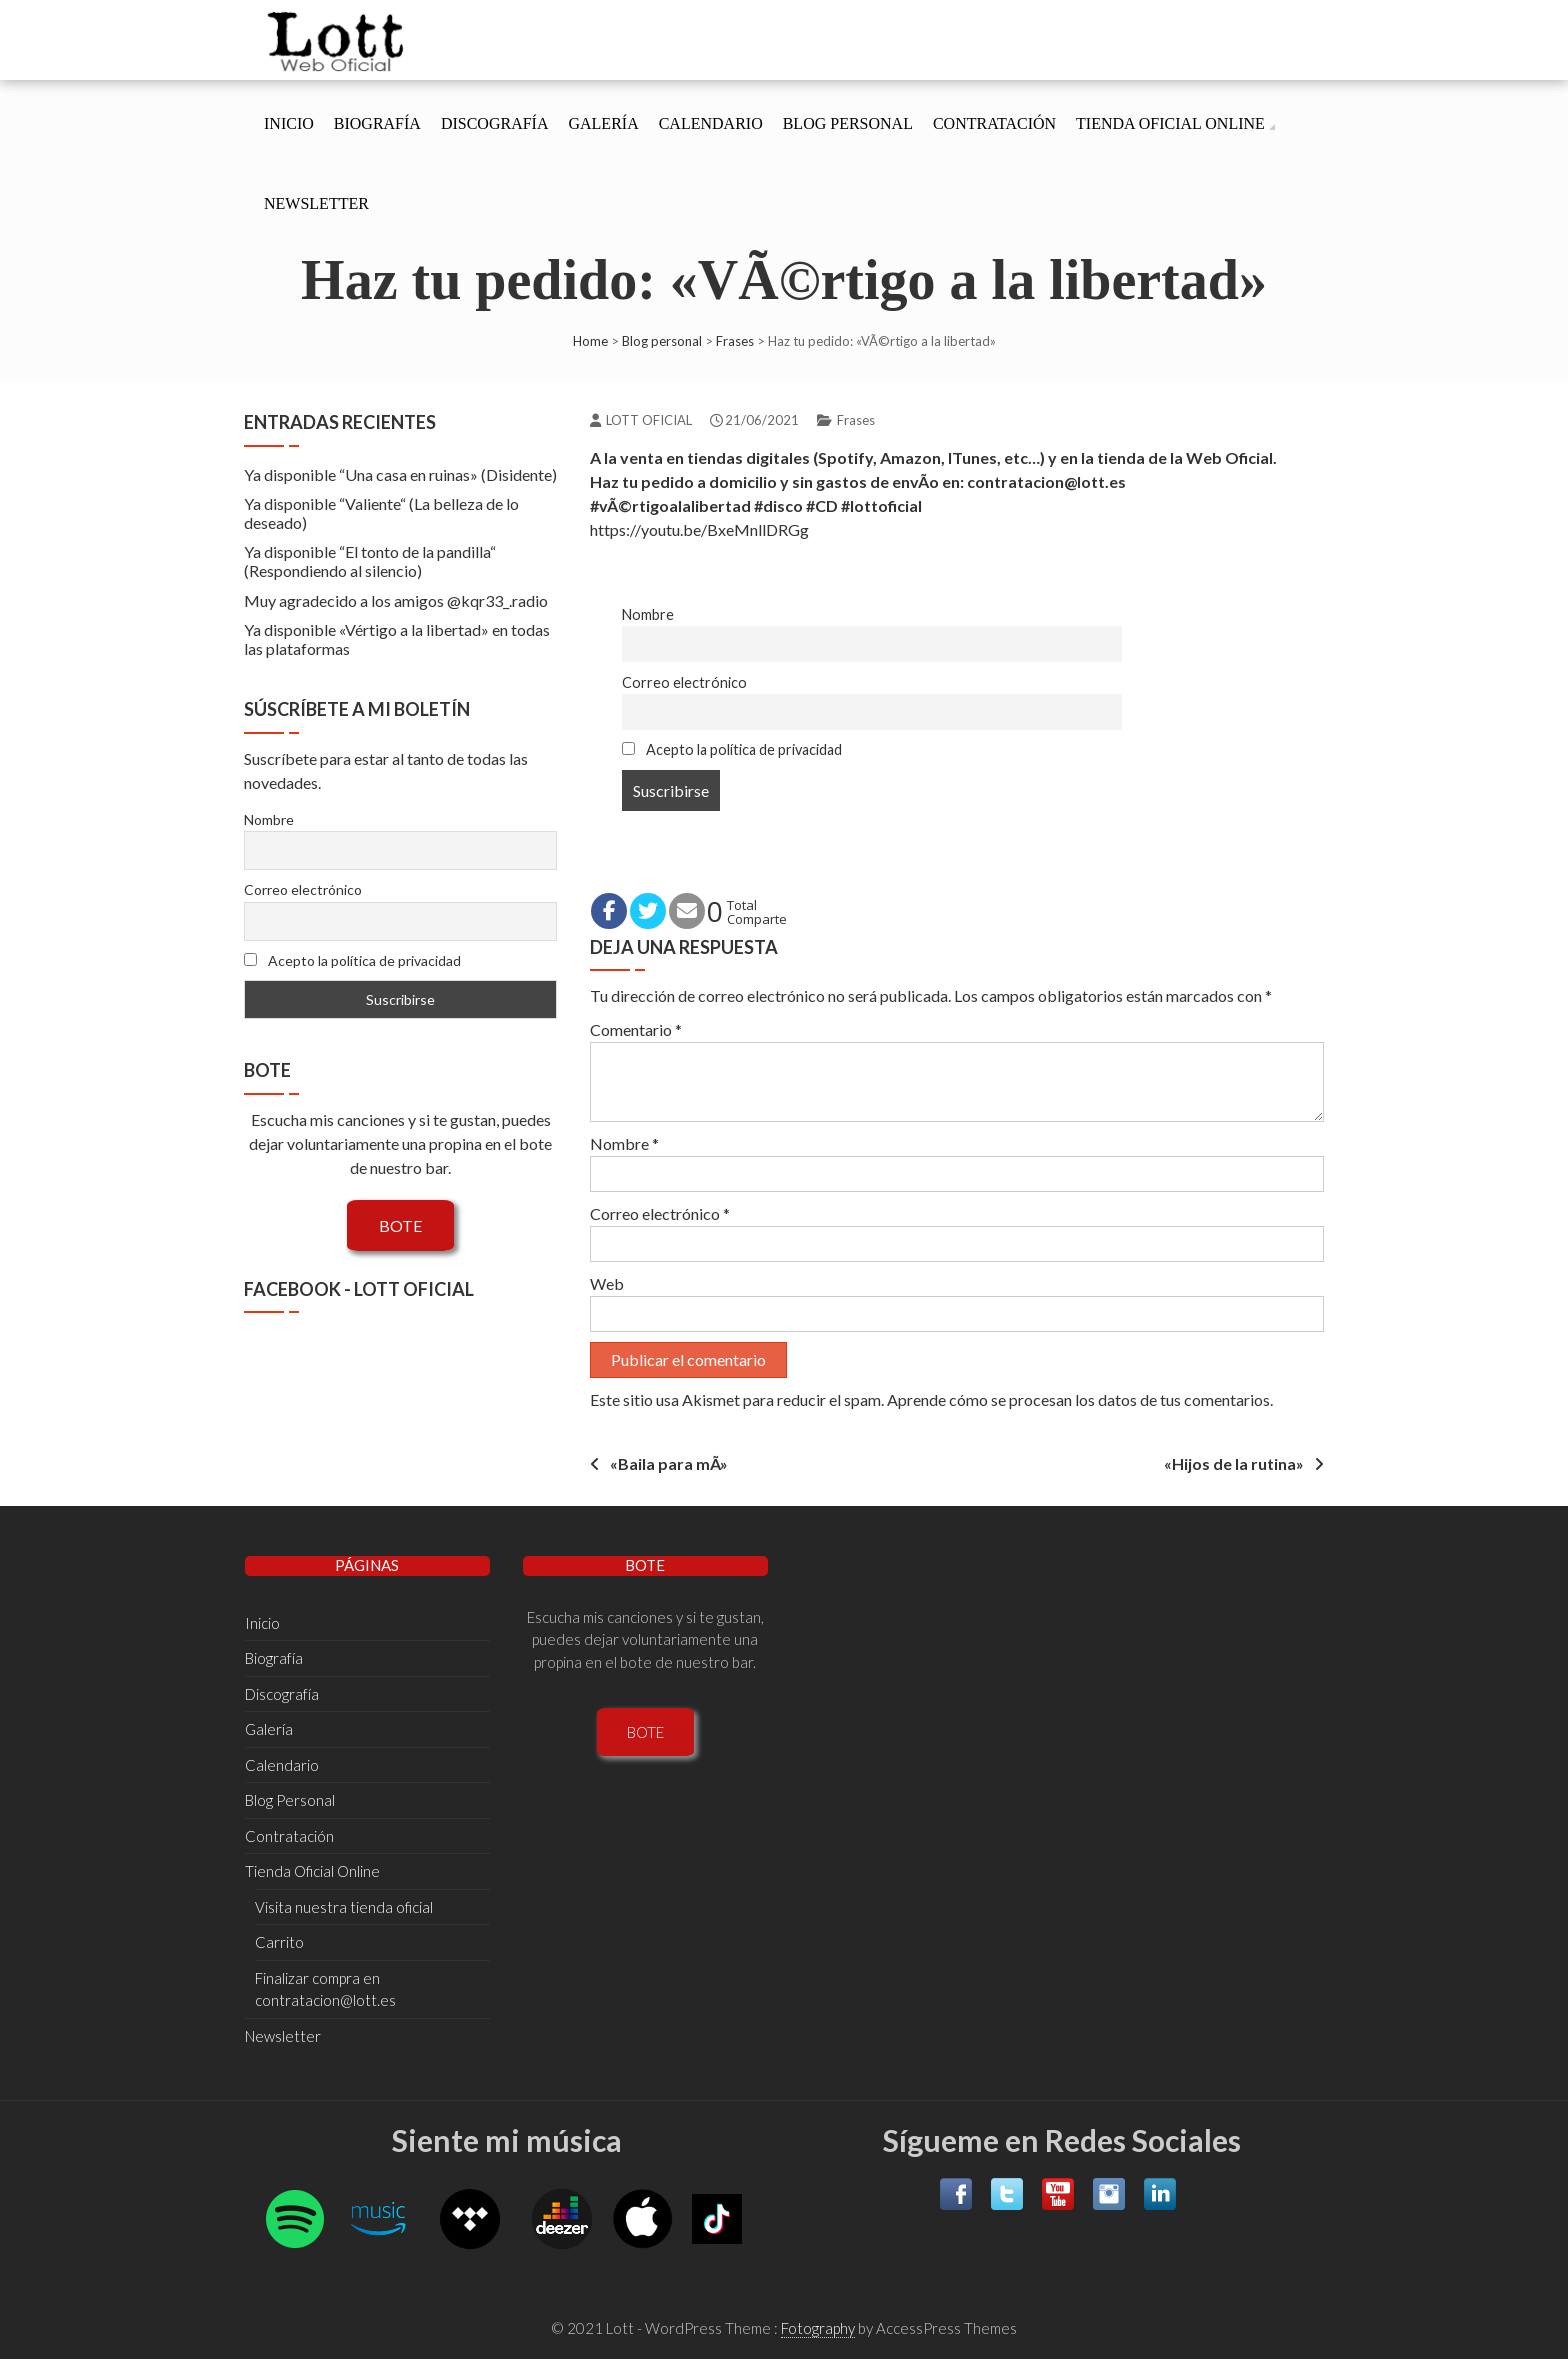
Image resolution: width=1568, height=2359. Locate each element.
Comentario (636, 1029)
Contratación (994, 123)
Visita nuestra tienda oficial (344, 1907)
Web (607, 1283)
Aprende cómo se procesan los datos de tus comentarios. (1080, 1399)
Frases (735, 341)
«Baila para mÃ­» (669, 1463)
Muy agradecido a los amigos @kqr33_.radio (396, 600)
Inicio (289, 123)
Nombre (648, 614)
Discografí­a (495, 123)
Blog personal (662, 341)
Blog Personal (848, 123)
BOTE (400, 1225)
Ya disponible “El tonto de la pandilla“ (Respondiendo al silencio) (370, 561)
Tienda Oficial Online (1170, 123)
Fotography (818, 2328)
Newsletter (316, 203)
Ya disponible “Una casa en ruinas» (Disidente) (400, 474)
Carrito (279, 1942)
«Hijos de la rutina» (1234, 1463)
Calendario (711, 123)
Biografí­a (377, 123)
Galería (603, 123)
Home (590, 341)
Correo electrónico (684, 682)
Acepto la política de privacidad (732, 749)
